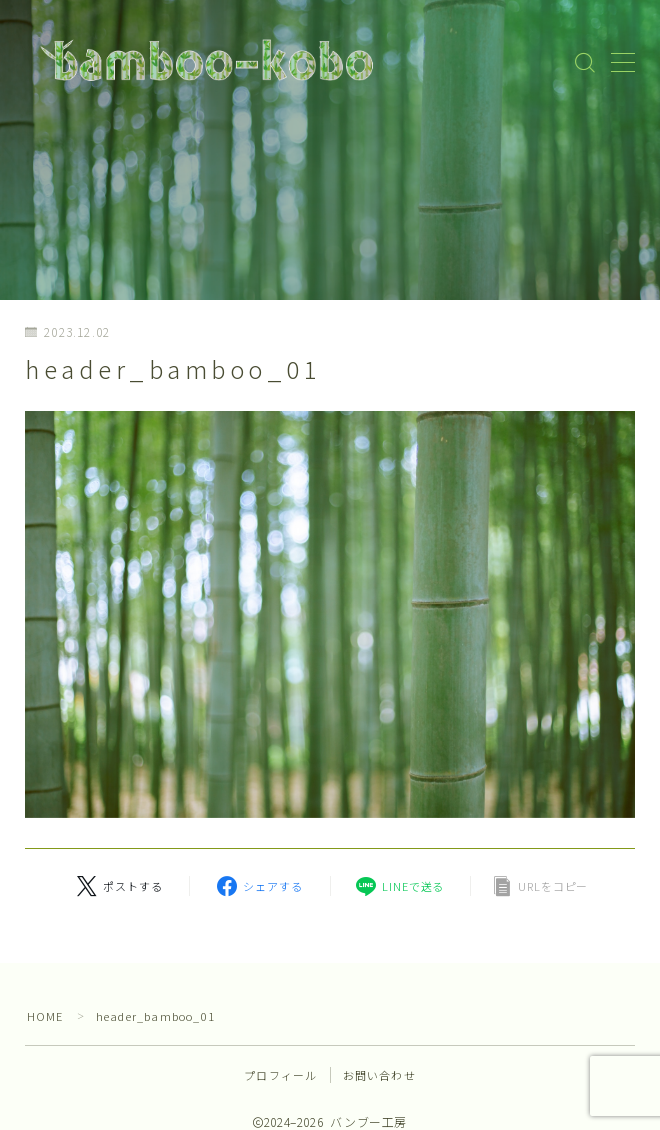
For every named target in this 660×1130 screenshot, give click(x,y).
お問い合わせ (379, 1075)
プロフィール (280, 1075)
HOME (45, 1016)
